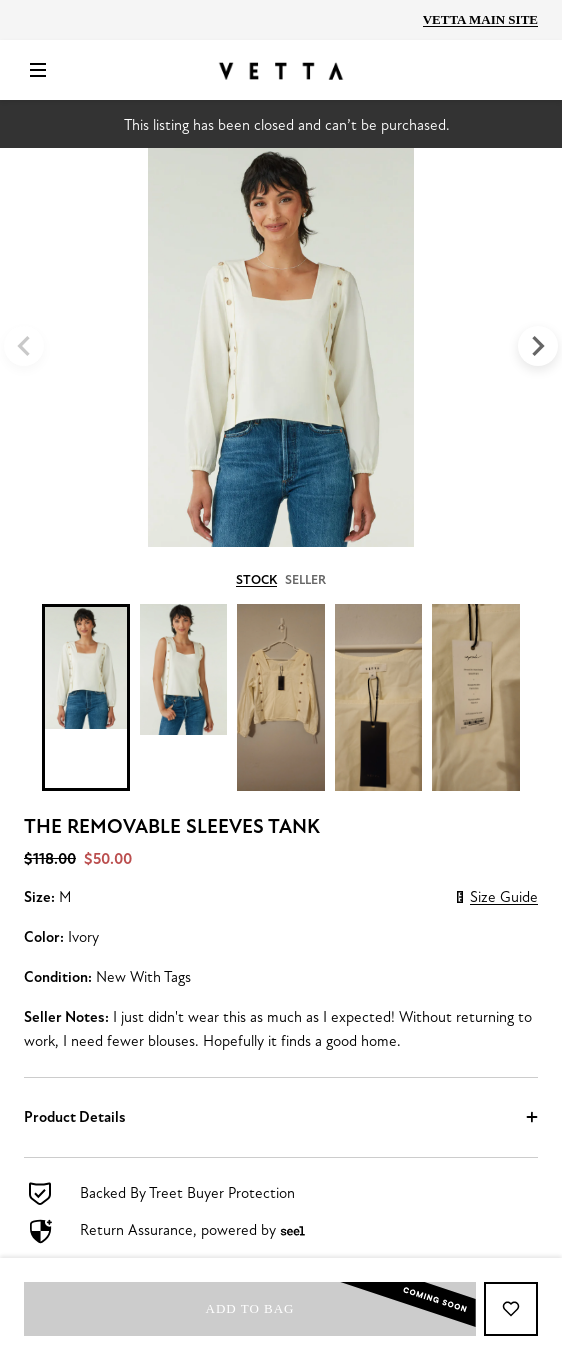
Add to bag (341, 1309)
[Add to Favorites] (511, 1309)
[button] (281, 1117)
